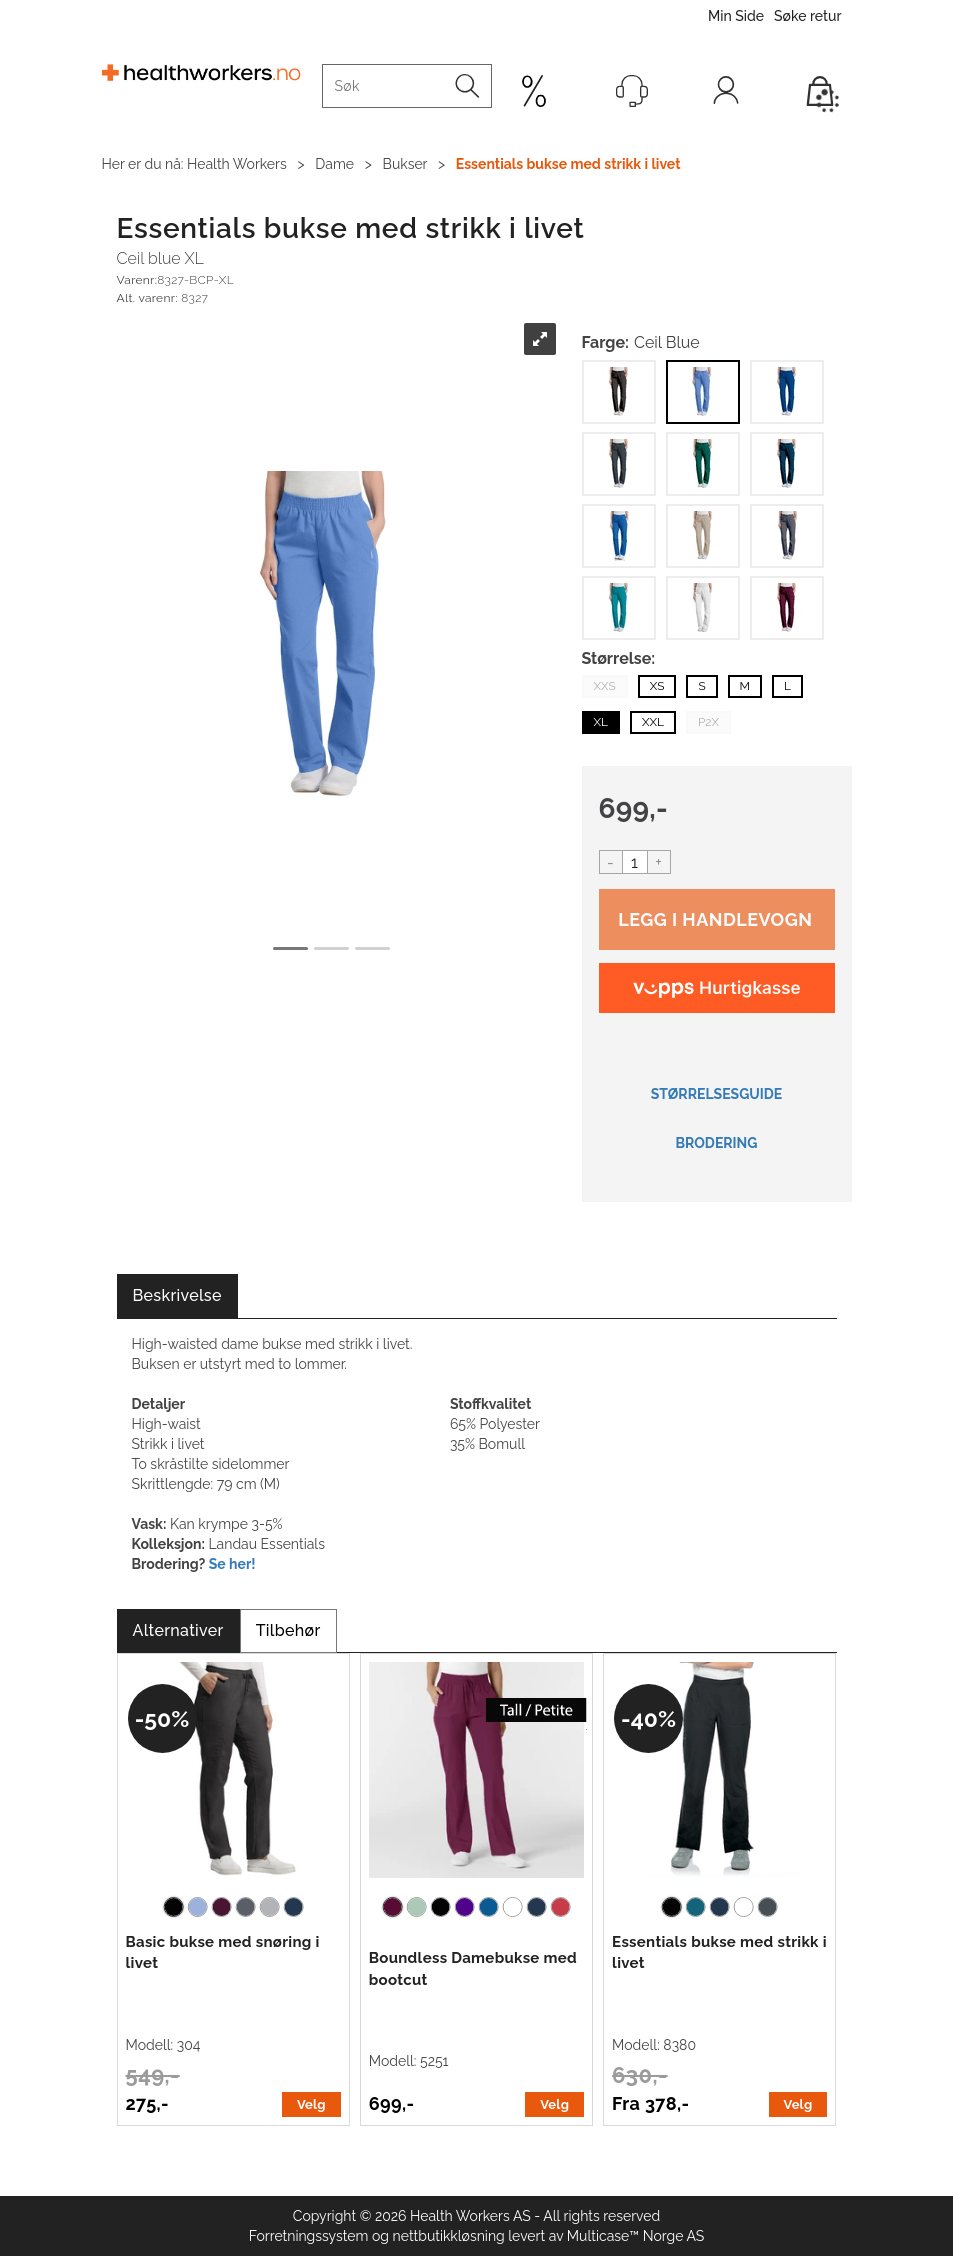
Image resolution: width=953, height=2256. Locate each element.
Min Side (736, 16)
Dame (334, 164)
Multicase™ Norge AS (636, 2236)
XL (601, 722)
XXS (605, 686)
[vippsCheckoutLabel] (717, 988)
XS (657, 686)
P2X (708, 722)
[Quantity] (635, 862)
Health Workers (237, 164)
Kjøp (717, 919)
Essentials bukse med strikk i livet (568, 164)
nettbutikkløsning (449, 2236)
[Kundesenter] (632, 91)
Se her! (232, 1564)
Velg (311, 2104)
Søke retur (807, 16)
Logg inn (726, 95)
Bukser (405, 164)
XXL (653, 722)
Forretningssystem (309, 2236)
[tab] (177, 1296)
